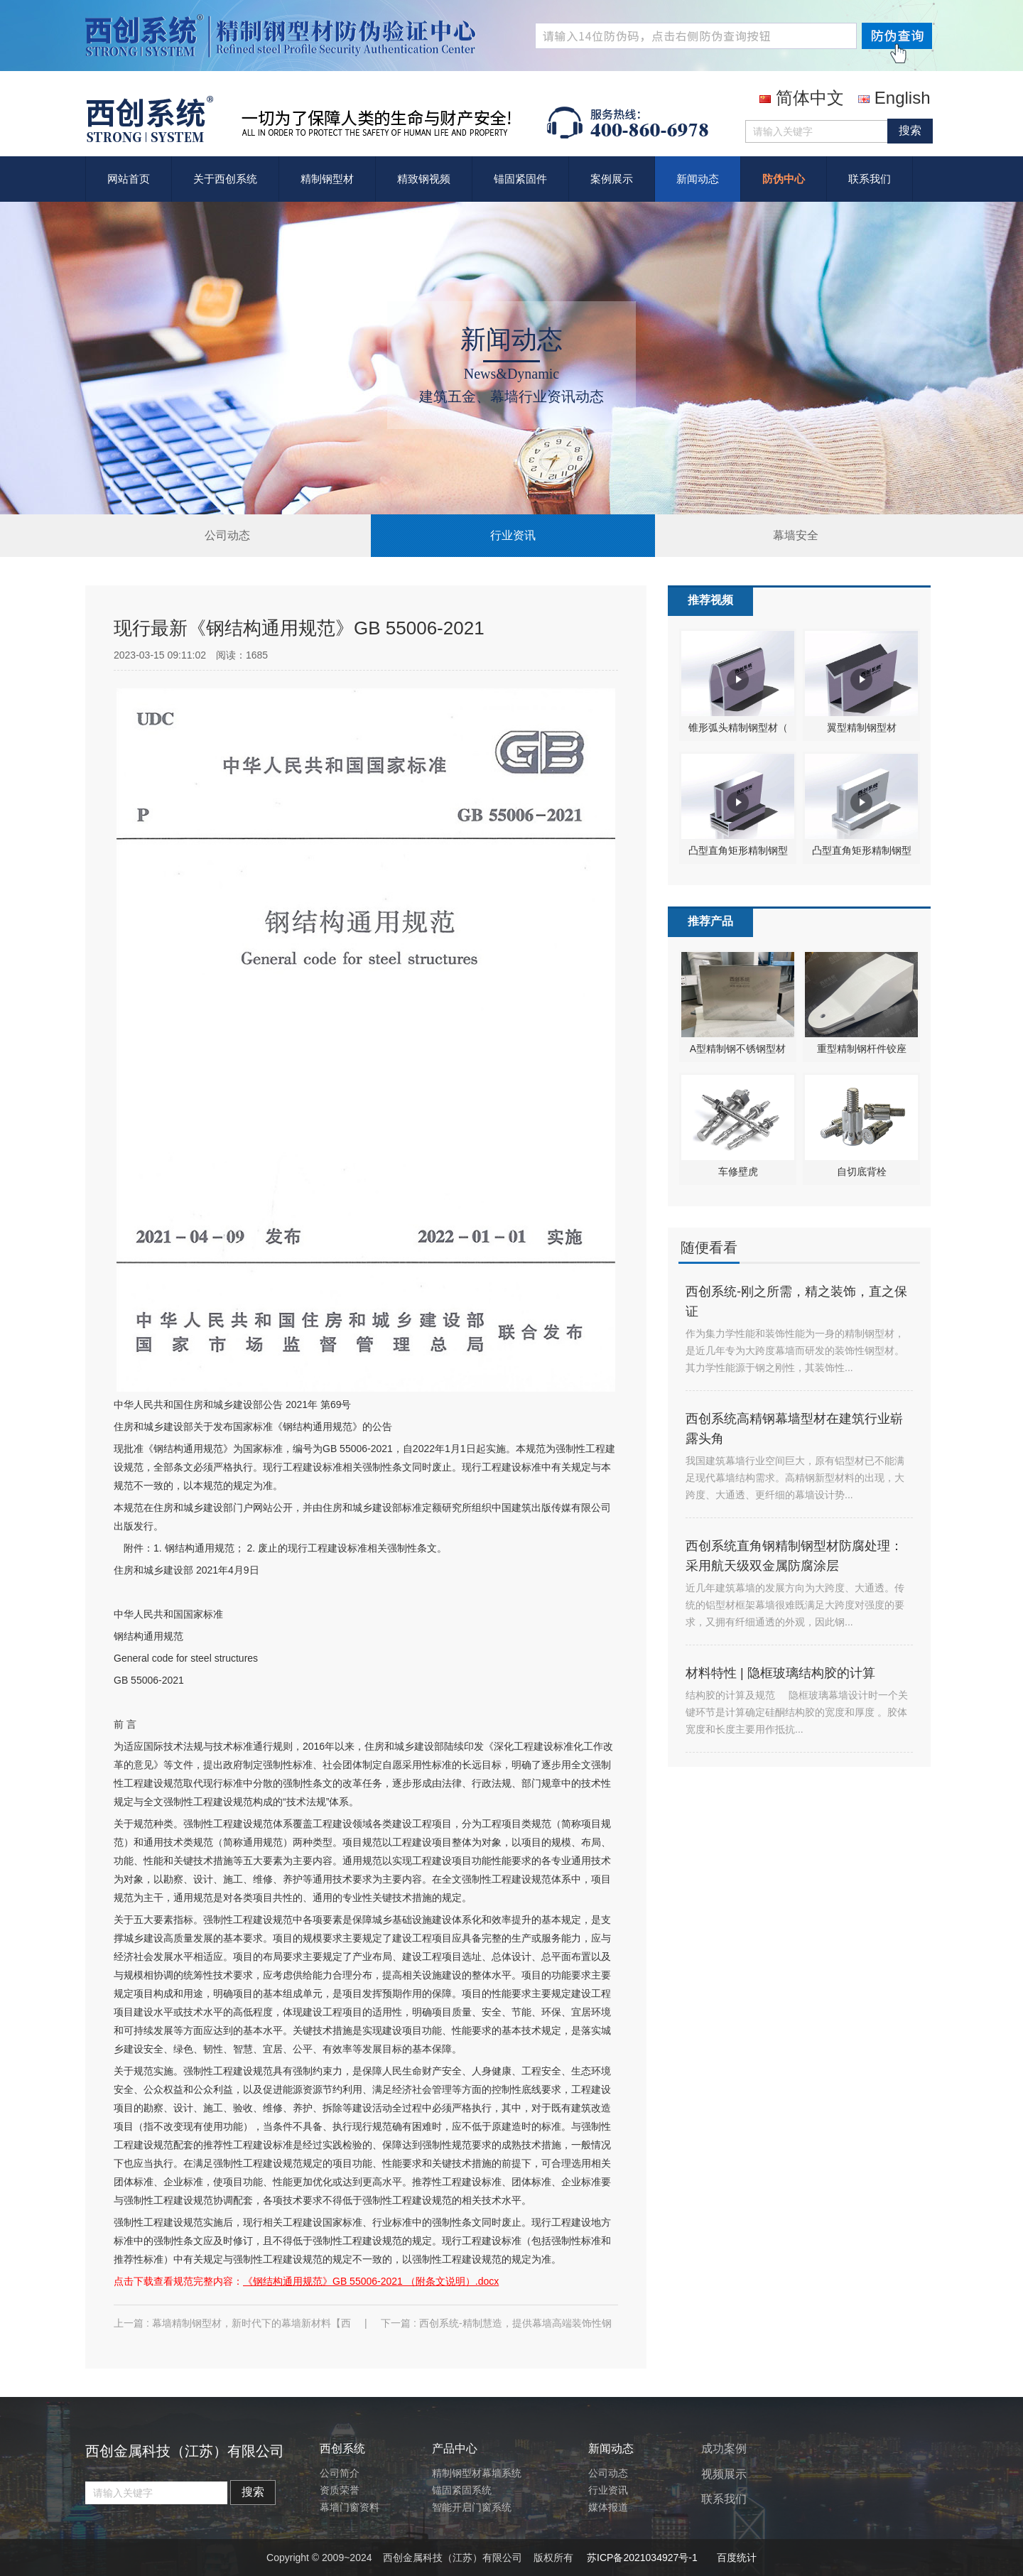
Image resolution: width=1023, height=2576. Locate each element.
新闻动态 (697, 179)
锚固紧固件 (520, 179)
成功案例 (724, 2448)
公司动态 (227, 535)
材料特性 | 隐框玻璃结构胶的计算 (780, 1673)
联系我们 (869, 179)
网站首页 (128, 179)
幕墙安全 (795, 535)
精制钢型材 (327, 179)
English (894, 97)
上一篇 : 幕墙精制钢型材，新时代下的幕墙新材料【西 (234, 2323)
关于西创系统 (225, 179)
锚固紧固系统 (462, 2490)
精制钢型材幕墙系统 (476, 2473)
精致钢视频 (423, 179)
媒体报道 (608, 2507)
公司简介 (339, 2473)
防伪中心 (783, 179)
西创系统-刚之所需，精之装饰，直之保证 (796, 1301)
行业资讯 (513, 535)
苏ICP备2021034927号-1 (642, 2557)
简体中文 (801, 97)
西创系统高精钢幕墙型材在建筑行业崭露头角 (794, 1429)
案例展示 (611, 179)
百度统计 (737, 2557)
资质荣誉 (339, 2490)
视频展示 (724, 2474)
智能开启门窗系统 (472, 2507)
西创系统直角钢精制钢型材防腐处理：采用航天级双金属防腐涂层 (794, 1556)
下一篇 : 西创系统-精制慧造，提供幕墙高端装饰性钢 (496, 2323)
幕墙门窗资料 (349, 2507)
